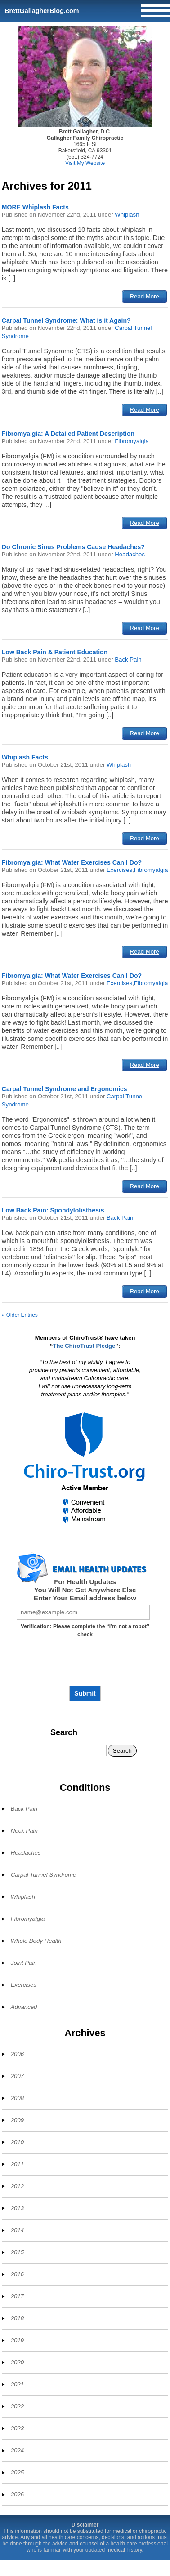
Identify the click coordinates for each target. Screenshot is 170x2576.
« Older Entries (20, 1315)
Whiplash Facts (25, 757)
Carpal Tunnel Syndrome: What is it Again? (66, 320)
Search (63, 1732)
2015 (17, 2252)
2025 (17, 2472)
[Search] (62, 1750)
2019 (17, 2340)
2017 (17, 2296)
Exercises (119, 869)
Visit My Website (85, 163)
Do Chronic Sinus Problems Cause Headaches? (73, 547)
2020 (17, 2362)
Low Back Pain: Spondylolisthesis (53, 1210)
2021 (17, 2384)
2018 (17, 2318)
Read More (144, 296)
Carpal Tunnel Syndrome (43, 1874)
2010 (17, 2142)
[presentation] (85, 1665)
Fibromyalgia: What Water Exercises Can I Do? (72, 862)
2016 (17, 2274)
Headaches (130, 554)
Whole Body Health (36, 1940)
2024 (17, 2450)
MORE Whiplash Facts (35, 207)
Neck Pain (24, 1830)
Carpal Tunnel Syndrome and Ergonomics (64, 1089)
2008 (17, 2098)
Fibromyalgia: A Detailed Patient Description (68, 433)
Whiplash (127, 214)
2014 (17, 2230)
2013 (17, 2208)
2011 (17, 2164)
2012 (17, 2186)
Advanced (24, 2006)
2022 (17, 2406)
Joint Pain (24, 1962)
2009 (17, 2120)
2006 (17, 2054)
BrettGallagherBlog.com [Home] (41, 10)
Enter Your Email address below (85, 1598)
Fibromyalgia (132, 441)
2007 (17, 2076)
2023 (17, 2428)
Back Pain (128, 659)
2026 (17, 2494)
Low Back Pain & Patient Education (54, 652)
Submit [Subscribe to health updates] (84, 1693)
